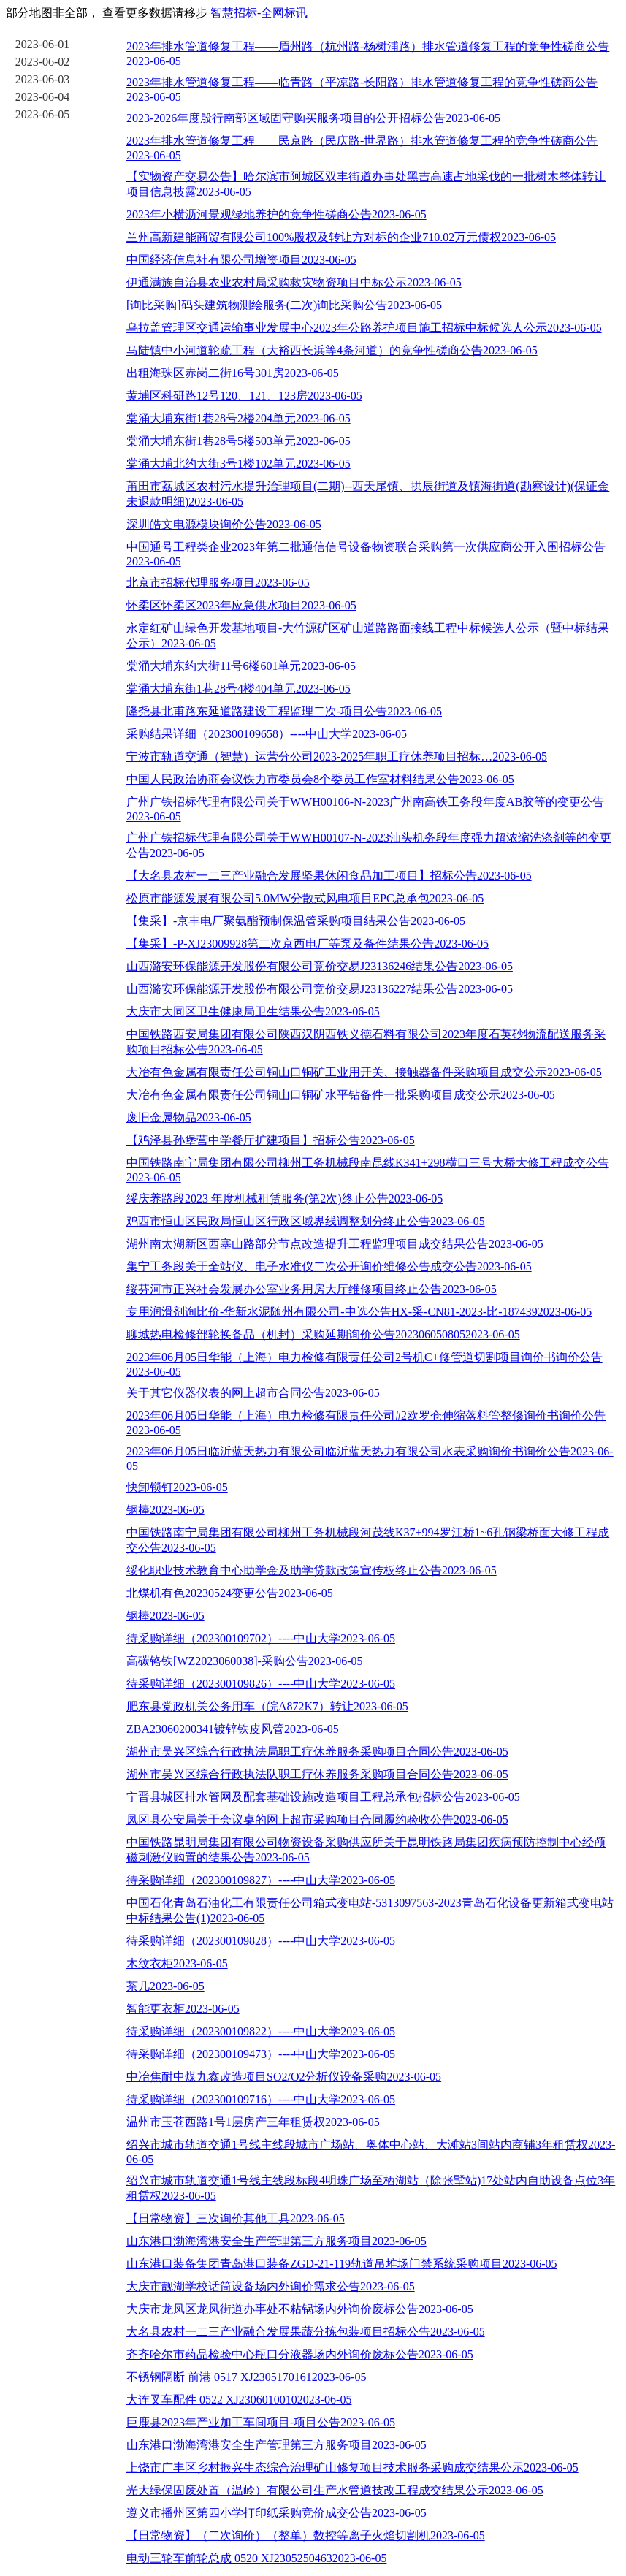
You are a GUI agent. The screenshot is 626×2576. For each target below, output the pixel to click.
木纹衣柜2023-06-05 (177, 1963)
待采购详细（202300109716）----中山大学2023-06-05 (260, 2099)
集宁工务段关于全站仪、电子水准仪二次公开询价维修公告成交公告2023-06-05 (329, 1266)
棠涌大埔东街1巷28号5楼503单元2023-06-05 (238, 441)
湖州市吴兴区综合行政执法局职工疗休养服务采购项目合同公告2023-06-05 (317, 1751)
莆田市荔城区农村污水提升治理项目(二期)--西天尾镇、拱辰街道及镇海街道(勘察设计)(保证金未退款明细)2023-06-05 (367, 494)
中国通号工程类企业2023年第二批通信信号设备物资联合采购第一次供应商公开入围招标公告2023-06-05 (366, 554)
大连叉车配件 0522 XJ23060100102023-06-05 (238, 2399)
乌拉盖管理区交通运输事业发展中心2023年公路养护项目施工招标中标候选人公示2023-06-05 (364, 327)
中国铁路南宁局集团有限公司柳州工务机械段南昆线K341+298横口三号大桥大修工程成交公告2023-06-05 (367, 1170)
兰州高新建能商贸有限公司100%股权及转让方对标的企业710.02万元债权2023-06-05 (341, 237)
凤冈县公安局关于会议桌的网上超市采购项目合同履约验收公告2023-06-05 (317, 1819)
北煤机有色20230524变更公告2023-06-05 (229, 1593)
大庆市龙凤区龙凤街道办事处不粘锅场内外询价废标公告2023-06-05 (299, 2309)
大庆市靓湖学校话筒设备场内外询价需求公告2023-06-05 (270, 2286)
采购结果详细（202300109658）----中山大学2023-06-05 (266, 734)
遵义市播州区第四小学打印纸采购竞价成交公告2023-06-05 (276, 2513)
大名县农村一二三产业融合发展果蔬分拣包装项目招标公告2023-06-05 (305, 2331)
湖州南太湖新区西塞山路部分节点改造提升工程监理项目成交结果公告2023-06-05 (334, 1244)
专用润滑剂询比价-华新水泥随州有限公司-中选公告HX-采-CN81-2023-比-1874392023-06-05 (359, 1312)
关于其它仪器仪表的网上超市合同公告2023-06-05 (253, 1393)
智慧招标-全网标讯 (259, 13)
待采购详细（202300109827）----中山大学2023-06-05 (260, 1880)
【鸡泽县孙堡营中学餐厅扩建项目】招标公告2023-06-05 (270, 1140)
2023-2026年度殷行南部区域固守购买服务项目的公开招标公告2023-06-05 (313, 118)
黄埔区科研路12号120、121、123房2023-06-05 (244, 395)
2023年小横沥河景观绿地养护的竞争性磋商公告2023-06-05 (276, 214)
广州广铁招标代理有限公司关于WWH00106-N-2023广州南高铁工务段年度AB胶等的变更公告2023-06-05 (365, 809)
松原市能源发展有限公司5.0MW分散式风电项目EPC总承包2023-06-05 (305, 898)
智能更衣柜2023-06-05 (183, 2009)
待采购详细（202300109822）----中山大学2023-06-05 (260, 2031)
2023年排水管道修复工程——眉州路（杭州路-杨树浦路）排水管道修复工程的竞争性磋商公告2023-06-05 (367, 53)
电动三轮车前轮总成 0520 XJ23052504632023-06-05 (256, 2558)
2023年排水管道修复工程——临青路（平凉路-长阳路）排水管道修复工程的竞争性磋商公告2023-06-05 (362, 89)
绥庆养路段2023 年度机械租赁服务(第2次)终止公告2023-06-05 (284, 1198)
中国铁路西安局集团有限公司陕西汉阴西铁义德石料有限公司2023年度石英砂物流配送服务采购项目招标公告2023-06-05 (366, 1042)
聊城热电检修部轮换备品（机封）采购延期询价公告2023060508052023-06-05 (323, 1334)
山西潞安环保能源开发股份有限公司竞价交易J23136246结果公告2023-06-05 (319, 966)
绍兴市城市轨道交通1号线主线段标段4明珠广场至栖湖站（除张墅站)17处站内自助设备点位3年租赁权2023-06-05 (370, 2188)
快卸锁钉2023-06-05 (177, 1487)
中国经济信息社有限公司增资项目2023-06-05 (241, 260)
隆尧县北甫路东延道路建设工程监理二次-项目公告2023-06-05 (284, 711)
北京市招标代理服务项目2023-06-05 (218, 582)
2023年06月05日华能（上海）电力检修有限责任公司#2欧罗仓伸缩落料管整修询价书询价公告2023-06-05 (366, 1422)
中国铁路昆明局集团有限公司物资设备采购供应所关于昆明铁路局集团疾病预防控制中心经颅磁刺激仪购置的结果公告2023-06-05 (366, 1850)
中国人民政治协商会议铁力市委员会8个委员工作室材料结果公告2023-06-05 (320, 779)
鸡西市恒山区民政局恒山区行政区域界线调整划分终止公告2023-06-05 (305, 1221)
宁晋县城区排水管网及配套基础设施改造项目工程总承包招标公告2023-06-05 (323, 1797)
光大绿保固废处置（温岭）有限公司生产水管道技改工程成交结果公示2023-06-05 (334, 2490)
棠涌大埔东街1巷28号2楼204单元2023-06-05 (238, 418)
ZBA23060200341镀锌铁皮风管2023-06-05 (232, 1729)
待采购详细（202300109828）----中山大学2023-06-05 (260, 1941)
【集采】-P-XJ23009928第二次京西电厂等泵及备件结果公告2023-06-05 (307, 943)
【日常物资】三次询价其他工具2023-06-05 (235, 2218)
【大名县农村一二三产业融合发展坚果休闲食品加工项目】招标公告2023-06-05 (329, 875)
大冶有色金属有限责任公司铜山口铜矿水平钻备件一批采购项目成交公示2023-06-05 (340, 1095)
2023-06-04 (42, 97)
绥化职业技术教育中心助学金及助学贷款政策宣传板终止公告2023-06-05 (311, 1570)
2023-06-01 (42, 44)
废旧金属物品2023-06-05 (188, 1117)
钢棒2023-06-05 (165, 1510)
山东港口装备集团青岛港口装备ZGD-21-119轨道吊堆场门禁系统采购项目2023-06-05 (341, 2263)
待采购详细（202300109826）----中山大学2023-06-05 (260, 1683)
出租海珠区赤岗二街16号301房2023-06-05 (232, 373)
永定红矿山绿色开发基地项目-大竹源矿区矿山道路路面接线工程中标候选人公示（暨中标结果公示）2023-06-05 (367, 635)
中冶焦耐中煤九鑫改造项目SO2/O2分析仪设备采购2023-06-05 (283, 2076)
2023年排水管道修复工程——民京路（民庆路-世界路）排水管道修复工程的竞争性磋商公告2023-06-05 (362, 147)
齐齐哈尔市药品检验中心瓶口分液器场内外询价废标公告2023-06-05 (299, 2354)
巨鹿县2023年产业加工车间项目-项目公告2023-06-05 (260, 2422)
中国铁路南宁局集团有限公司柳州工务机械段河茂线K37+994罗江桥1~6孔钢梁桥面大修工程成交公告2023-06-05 (367, 1540)
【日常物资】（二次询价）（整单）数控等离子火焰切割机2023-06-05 (305, 2535)
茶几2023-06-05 (165, 1986)
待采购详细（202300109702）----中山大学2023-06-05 (260, 1638)
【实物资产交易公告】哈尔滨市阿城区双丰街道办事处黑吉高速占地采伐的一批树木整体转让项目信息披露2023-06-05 (366, 184)
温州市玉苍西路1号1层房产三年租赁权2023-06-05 (253, 2122)
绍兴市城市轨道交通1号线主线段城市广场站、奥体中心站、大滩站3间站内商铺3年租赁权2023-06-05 (370, 2151)
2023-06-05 (42, 114)
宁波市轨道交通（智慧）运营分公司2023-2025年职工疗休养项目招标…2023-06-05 (336, 756)
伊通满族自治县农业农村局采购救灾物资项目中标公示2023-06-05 (294, 282)
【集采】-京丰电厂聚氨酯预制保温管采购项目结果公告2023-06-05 (295, 921)
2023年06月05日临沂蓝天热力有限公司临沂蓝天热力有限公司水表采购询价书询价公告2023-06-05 (370, 1458)
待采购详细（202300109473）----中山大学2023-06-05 (260, 2054)
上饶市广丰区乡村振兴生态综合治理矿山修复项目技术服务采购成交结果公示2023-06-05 (352, 2467)
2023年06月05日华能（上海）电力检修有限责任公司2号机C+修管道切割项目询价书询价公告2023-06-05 (364, 1364)
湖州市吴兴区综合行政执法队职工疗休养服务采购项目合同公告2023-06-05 (317, 1774)
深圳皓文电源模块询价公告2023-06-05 (223, 524)
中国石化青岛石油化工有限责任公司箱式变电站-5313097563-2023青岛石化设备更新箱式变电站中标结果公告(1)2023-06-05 (370, 1910)
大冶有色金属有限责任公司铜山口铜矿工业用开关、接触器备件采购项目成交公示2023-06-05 (364, 1072)
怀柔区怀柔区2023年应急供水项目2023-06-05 (241, 605)
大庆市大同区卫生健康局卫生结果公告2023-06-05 (253, 1011)
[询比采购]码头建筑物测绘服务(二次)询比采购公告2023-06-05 (284, 305)
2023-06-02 (42, 62)
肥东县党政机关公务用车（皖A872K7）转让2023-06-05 (267, 1706)
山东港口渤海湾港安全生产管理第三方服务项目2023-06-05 (276, 2241)
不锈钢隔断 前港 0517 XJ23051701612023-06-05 (246, 2377)
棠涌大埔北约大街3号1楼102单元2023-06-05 (238, 463)
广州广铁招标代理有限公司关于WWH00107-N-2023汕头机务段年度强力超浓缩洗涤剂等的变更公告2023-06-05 (368, 845)
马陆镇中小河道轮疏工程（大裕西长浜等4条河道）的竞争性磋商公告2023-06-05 (332, 350)
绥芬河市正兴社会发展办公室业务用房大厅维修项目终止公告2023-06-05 (311, 1289)
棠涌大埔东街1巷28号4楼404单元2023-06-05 (238, 688)
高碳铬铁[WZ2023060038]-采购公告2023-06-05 (244, 1661)
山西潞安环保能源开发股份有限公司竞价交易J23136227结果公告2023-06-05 (319, 989)
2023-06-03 (42, 79)
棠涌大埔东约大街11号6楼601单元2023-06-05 (241, 666)
